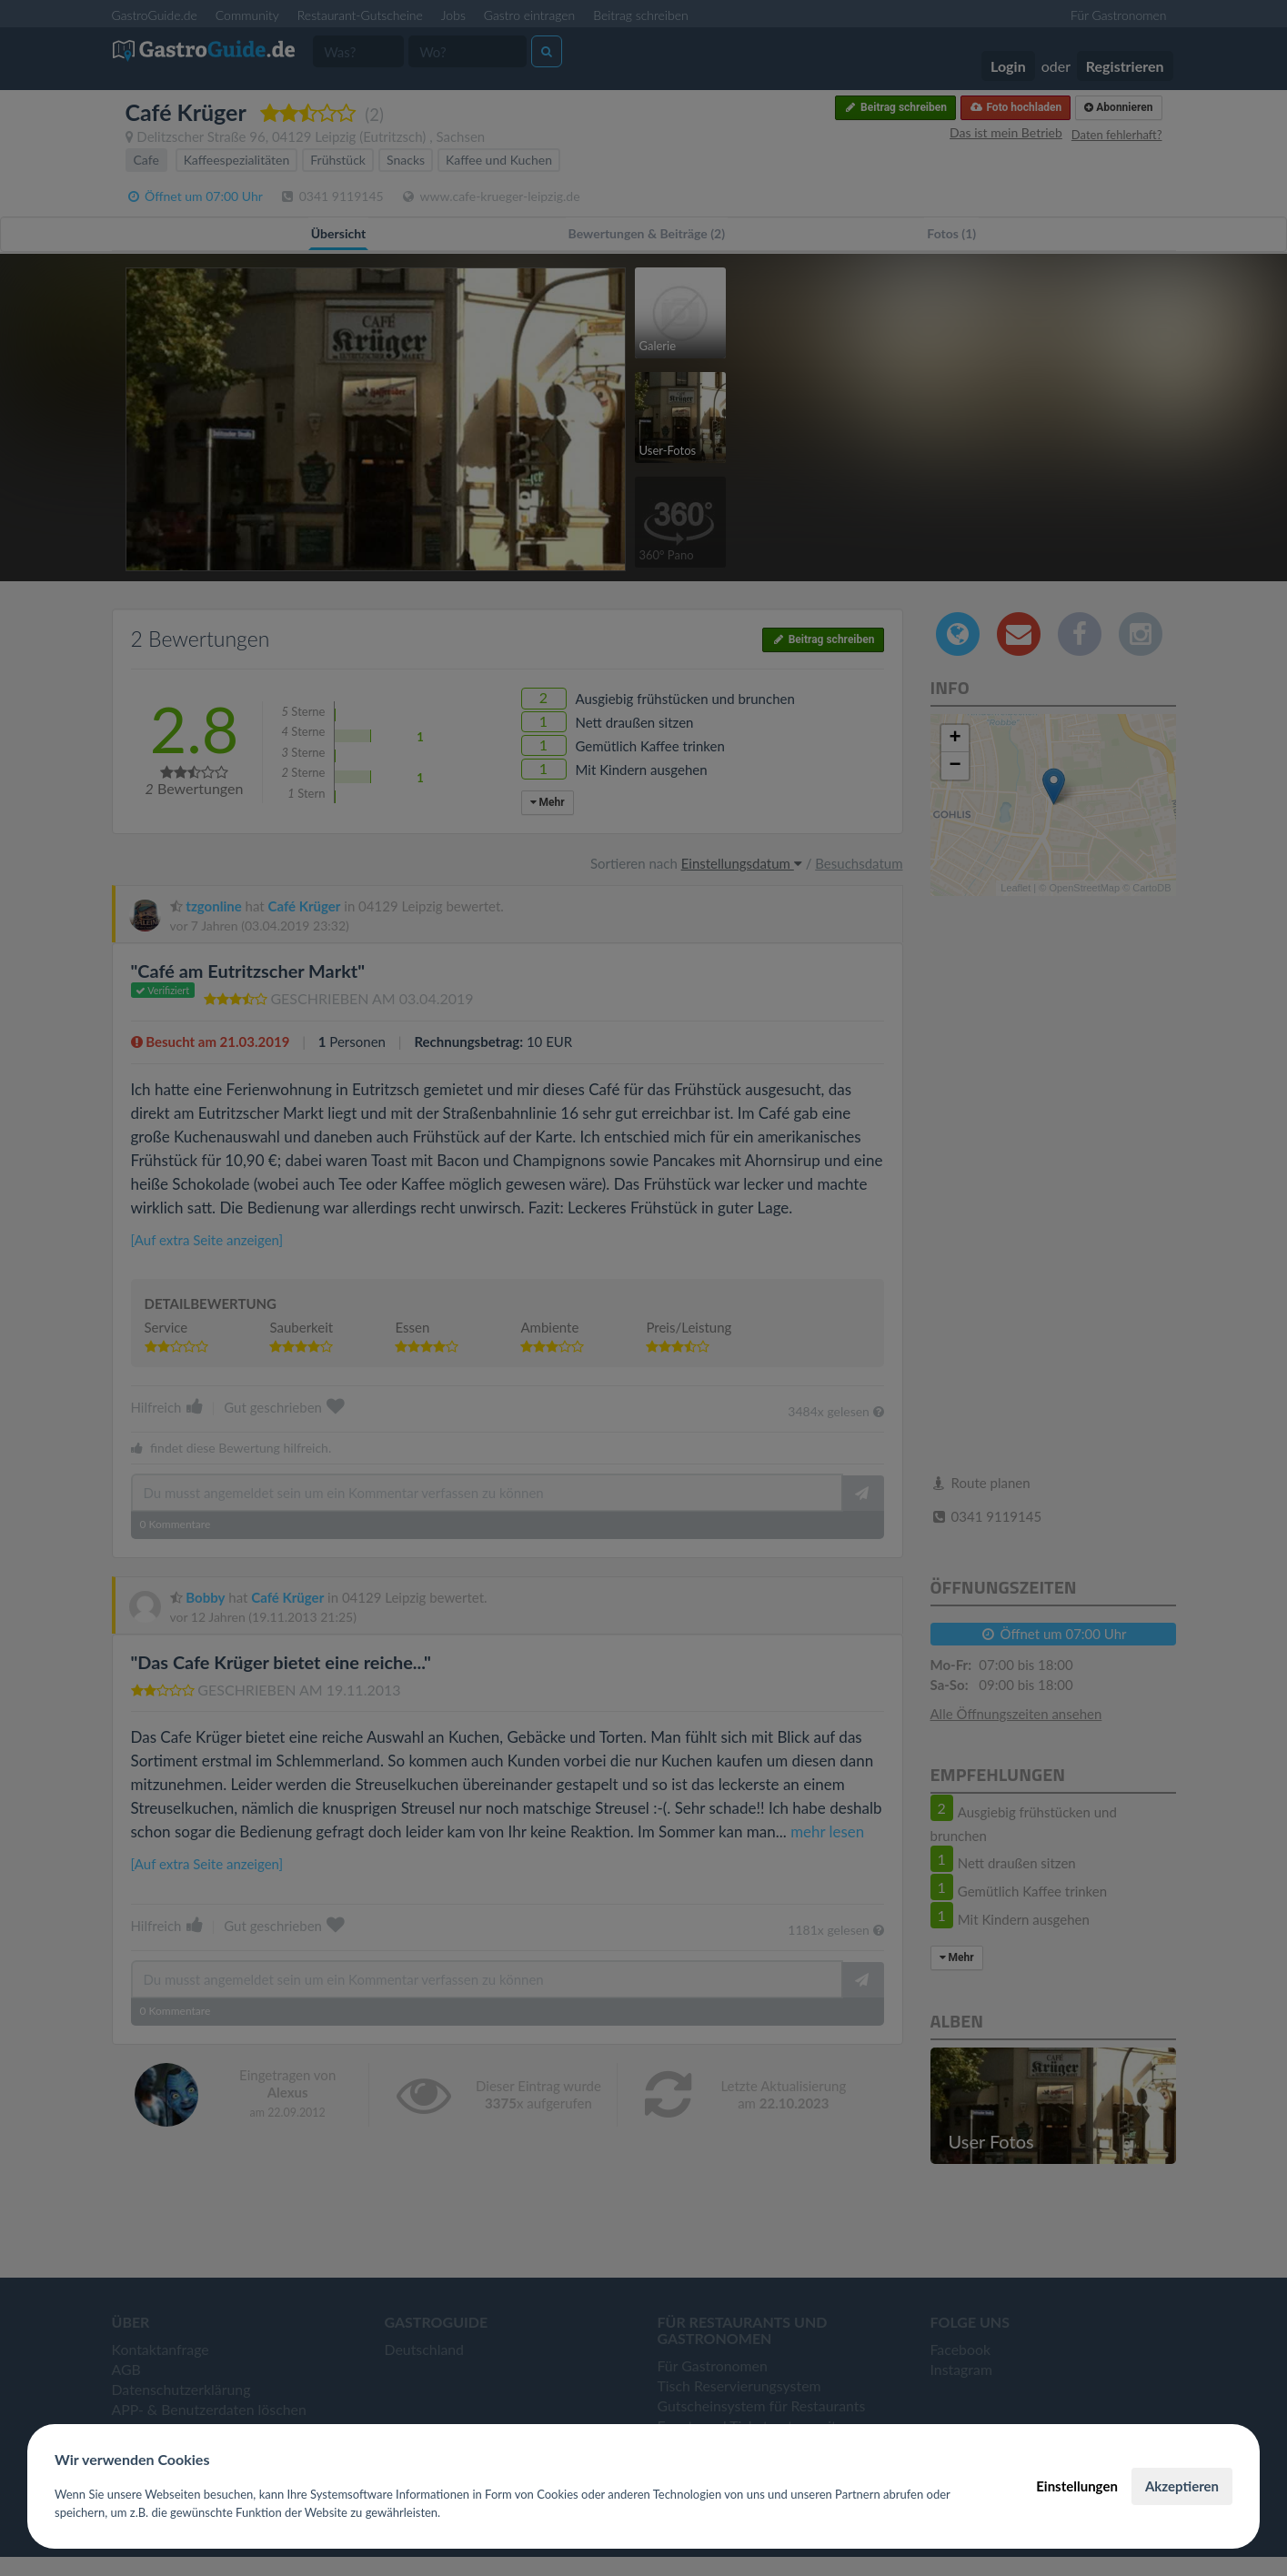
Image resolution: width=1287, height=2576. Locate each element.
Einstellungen (1077, 2486)
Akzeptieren (1182, 2486)
